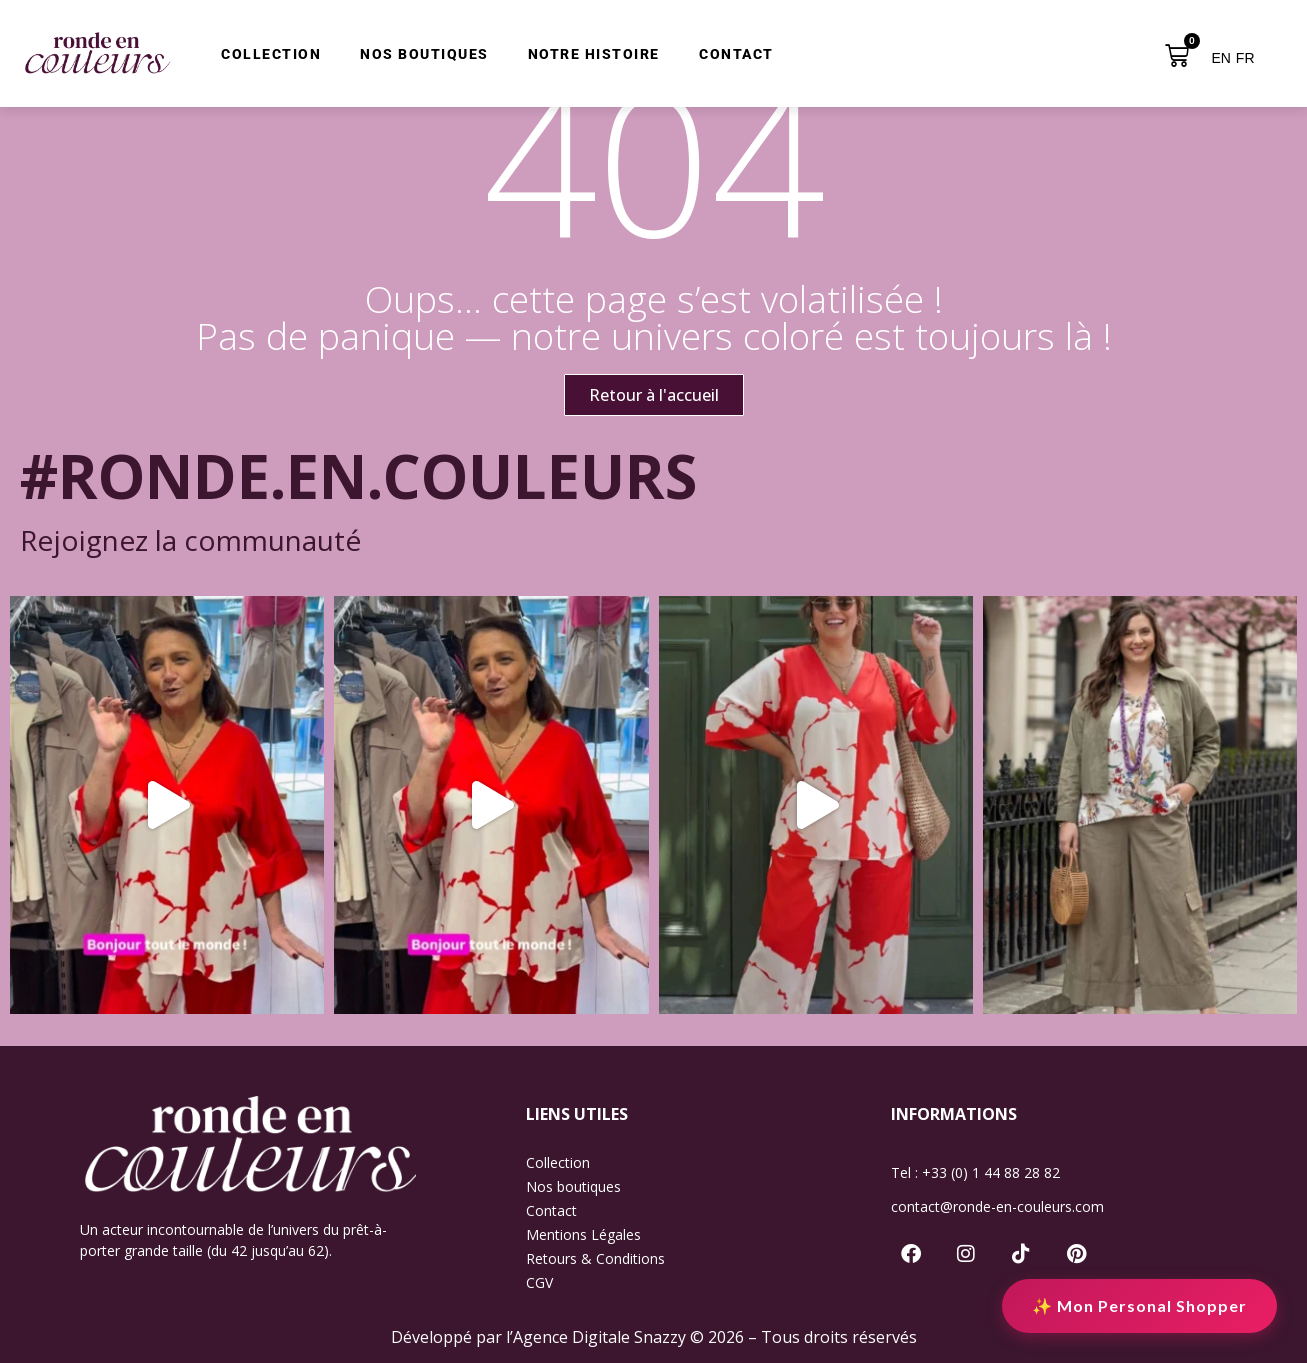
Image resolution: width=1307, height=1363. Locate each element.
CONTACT (736, 54)
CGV (539, 1282)
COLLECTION (271, 54)
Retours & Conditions (595, 1258)
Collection (558, 1162)
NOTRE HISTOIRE (594, 54)
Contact (551, 1210)
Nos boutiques (573, 1186)
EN (1220, 58)
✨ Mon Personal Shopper (1139, 1305)
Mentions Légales (583, 1234)
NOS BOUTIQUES (424, 54)
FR (1245, 58)
